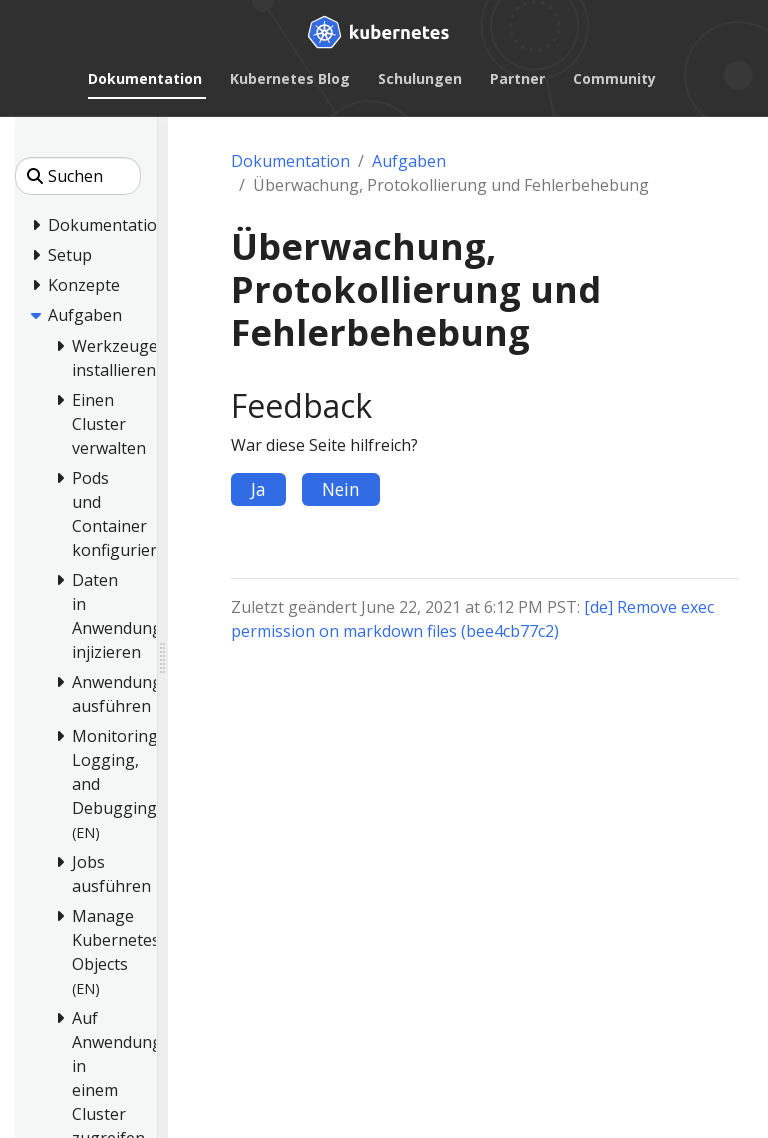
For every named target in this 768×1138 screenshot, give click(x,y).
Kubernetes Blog (290, 78)
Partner (517, 78)
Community (614, 78)
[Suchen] (78, 176)
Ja (258, 489)
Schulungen (420, 78)
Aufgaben (409, 161)
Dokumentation (145, 78)
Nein (341, 489)
